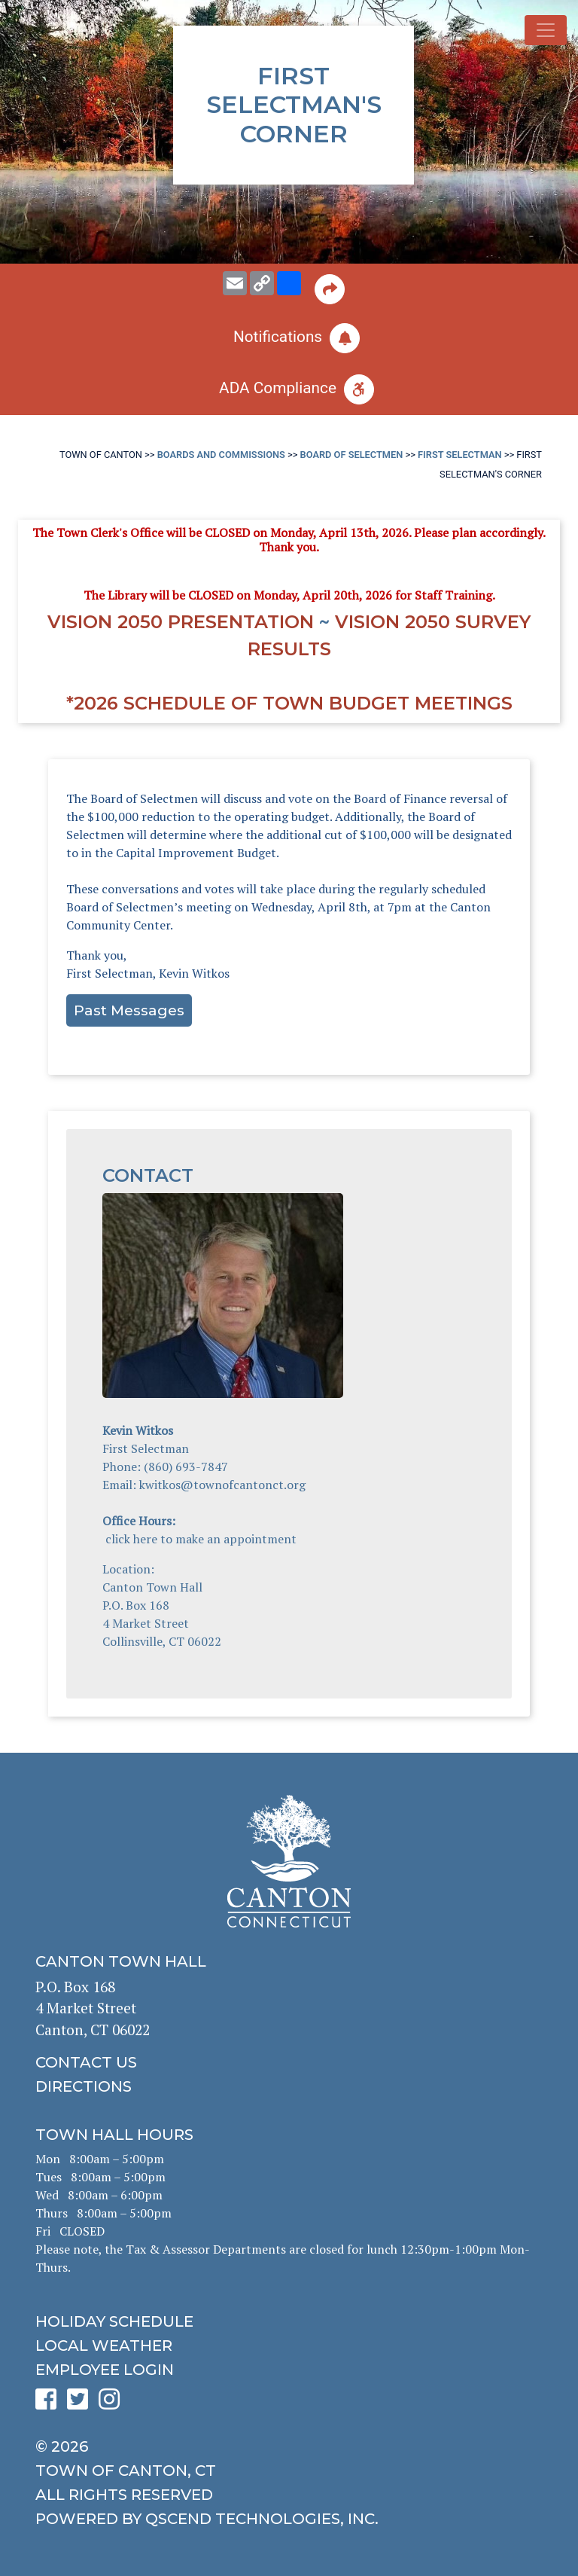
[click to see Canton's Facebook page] (49, 2404)
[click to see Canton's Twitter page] (81, 2404)
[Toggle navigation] (546, 30)
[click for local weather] (289, 2345)
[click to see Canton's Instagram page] (113, 2404)
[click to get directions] (289, 2086)
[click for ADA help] (289, 389)
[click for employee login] (289, 2370)
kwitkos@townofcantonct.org (222, 1484)
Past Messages (129, 1010)
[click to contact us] (289, 2062)
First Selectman (460, 454)
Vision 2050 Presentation (180, 622)
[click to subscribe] (289, 338)
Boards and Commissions (221, 454)
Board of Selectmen (351, 454)
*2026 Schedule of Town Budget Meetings (289, 703)
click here (131, 1539)
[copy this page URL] (261, 283)
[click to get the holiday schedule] (289, 2321)
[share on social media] (289, 283)
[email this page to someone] (234, 283)
